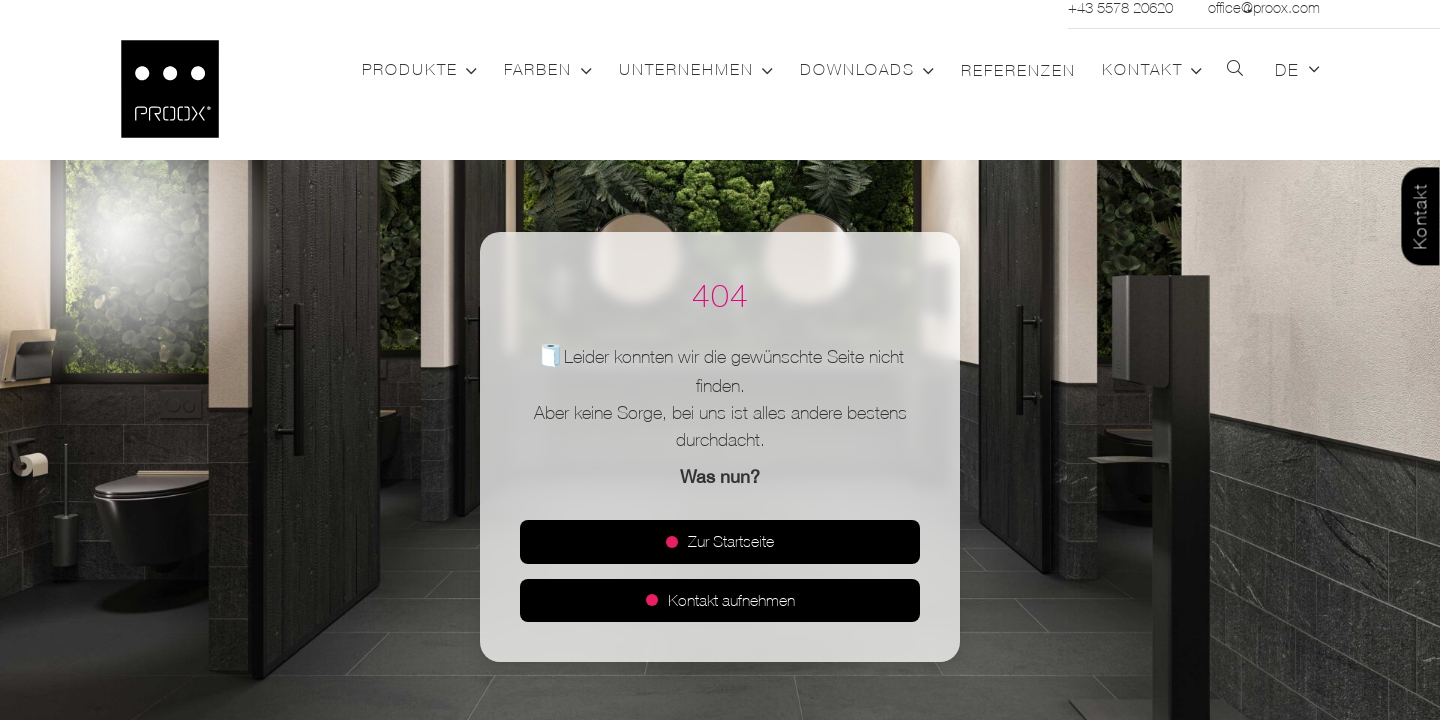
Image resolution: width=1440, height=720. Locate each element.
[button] (468, 71)
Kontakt (1420, 217)
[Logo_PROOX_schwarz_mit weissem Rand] (170, 89)
